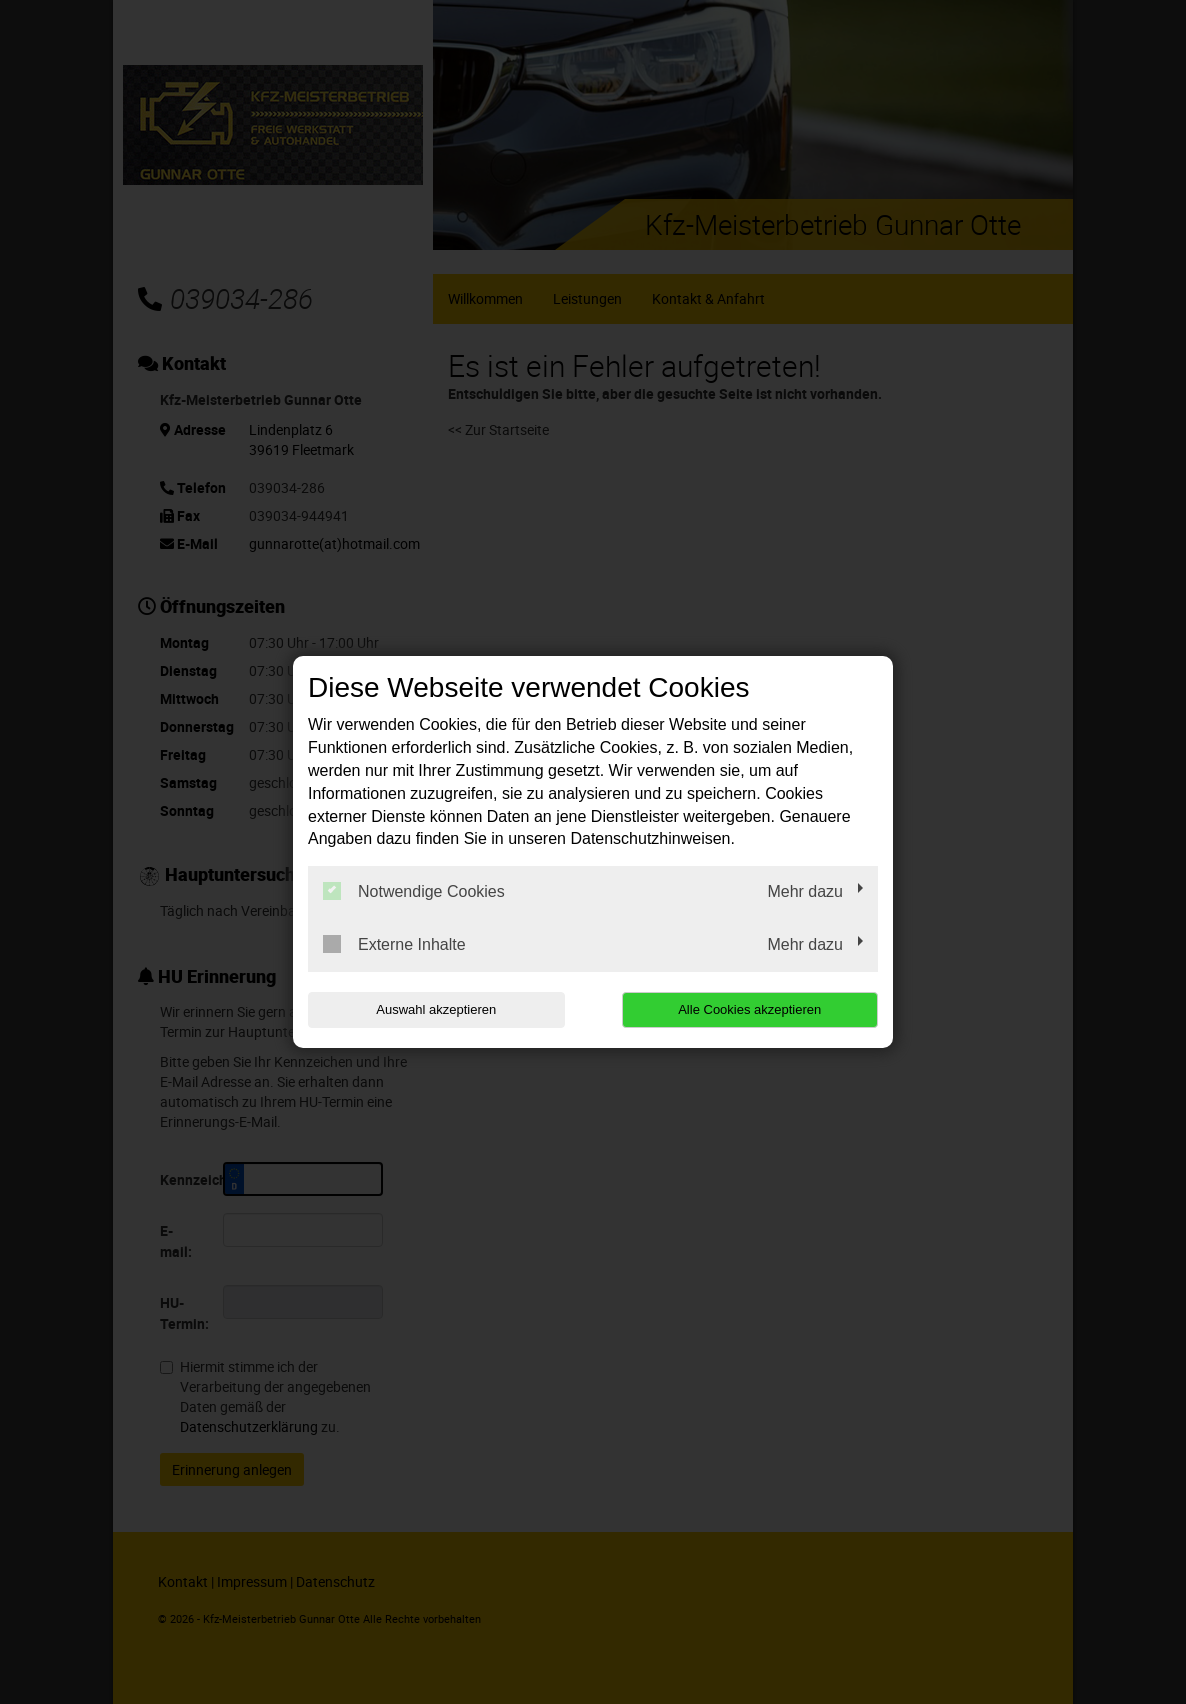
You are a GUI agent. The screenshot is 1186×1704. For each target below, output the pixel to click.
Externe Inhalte (394, 944)
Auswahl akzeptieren (436, 1009)
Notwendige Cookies (414, 891)
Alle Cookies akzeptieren (749, 1009)
